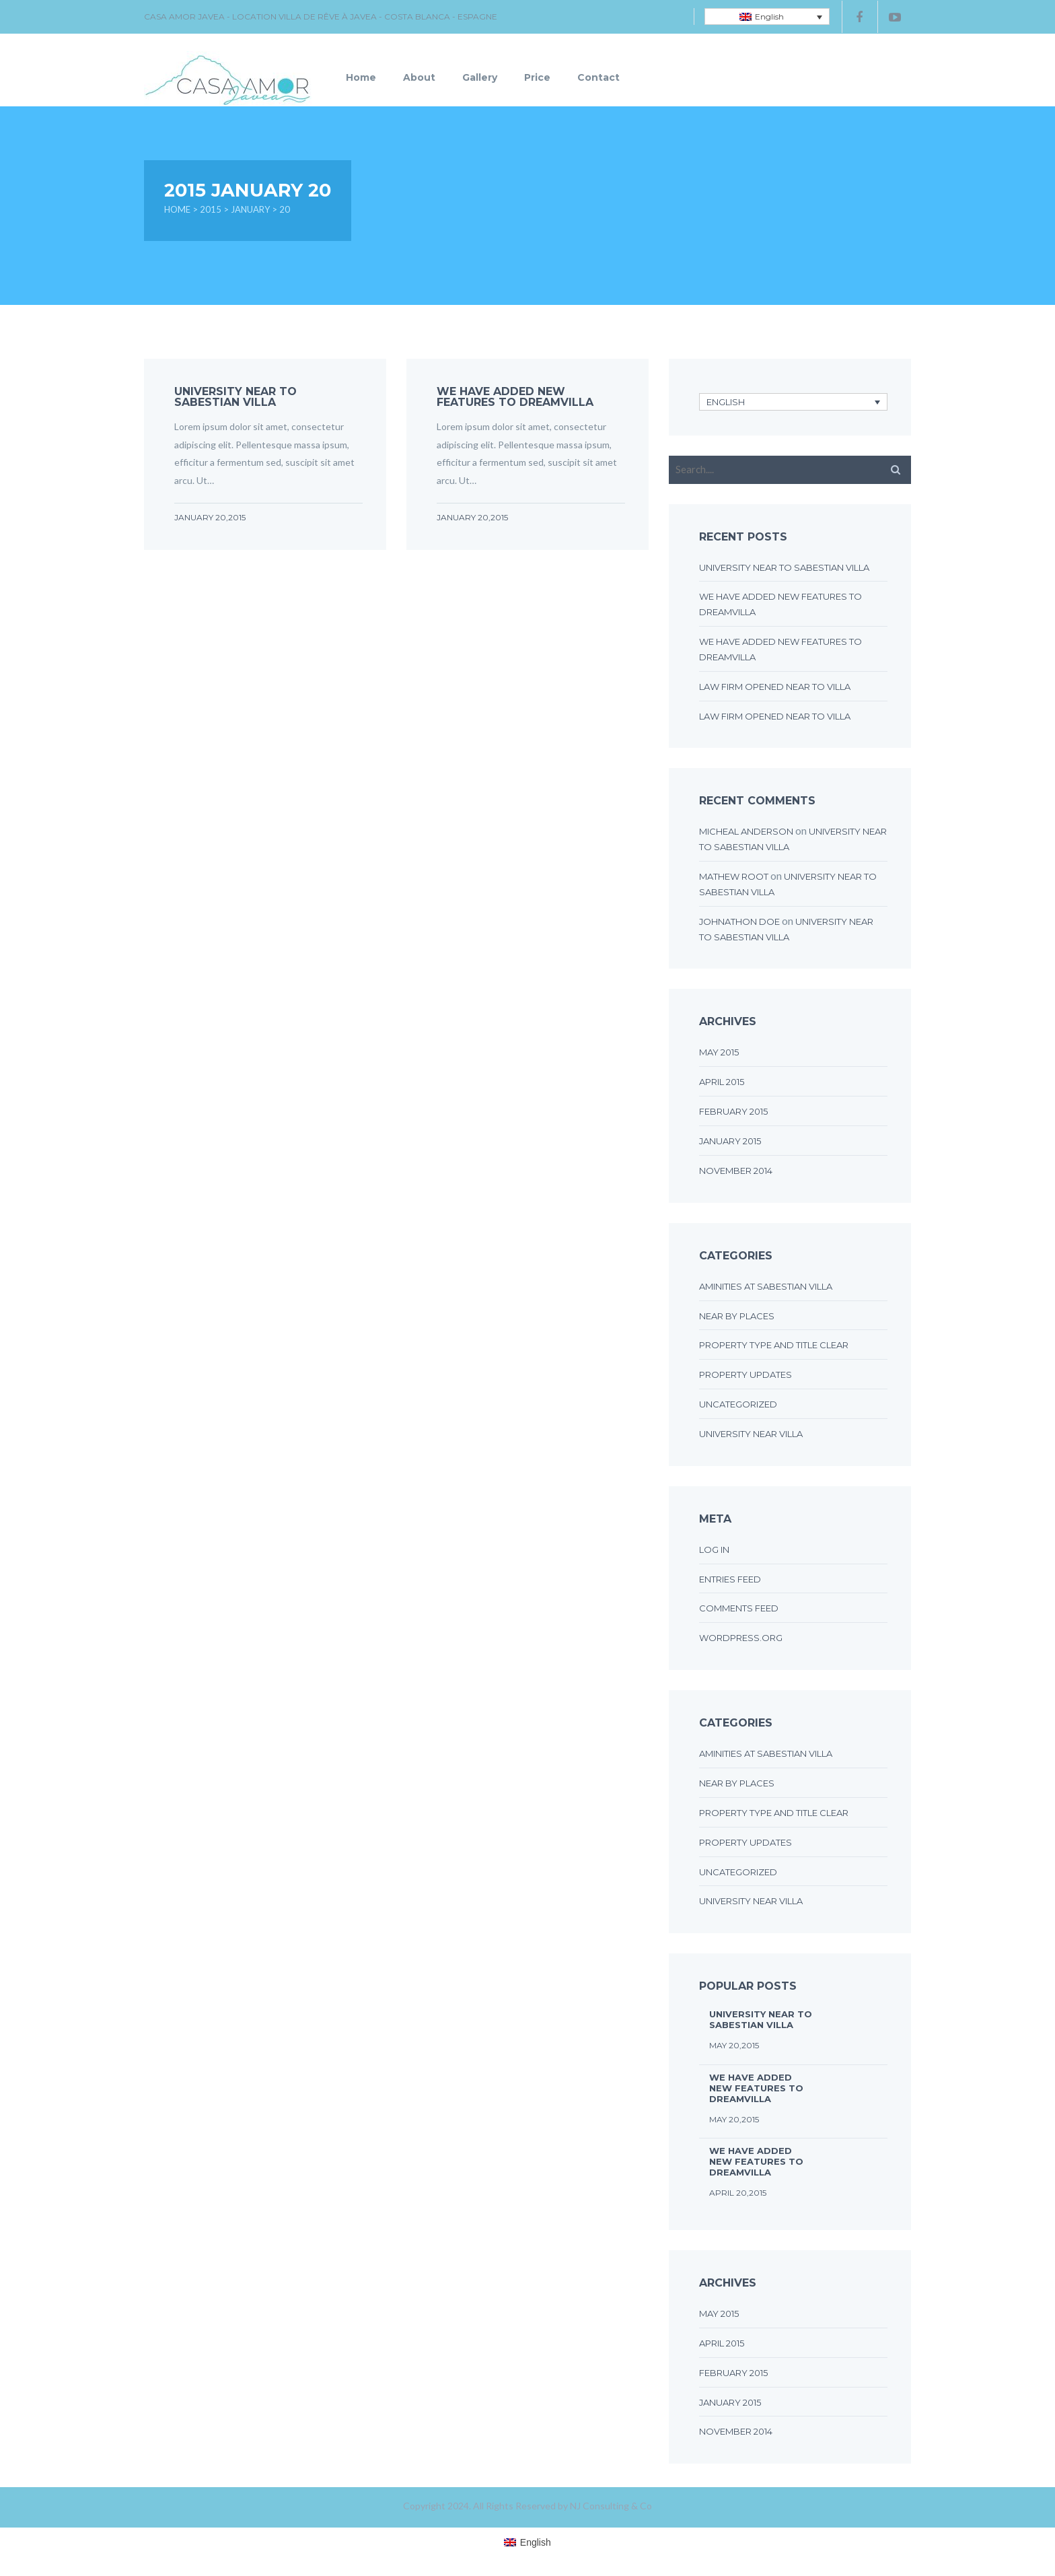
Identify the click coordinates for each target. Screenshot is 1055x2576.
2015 (210, 209)
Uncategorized (738, 1404)
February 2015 (733, 1111)
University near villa (751, 1433)
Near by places (736, 1316)
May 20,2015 (734, 2045)
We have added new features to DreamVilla (515, 397)
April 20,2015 (737, 2193)
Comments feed (738, 1608)
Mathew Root (733, 876)
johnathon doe (739, 921)
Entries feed (730, 1579)
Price (537, 77)
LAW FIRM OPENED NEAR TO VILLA (774, 686)
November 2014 (735, 1170)
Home (361, 77)
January (250, 209)
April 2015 (721, 1081)
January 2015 (730, 1141)
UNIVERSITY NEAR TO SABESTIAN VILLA (235, 397)
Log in (714, 1549)
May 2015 (719, 1052)
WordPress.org (741, 1637)
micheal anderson (746, 831)
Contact (598, 77)
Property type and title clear (773, 1344)
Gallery (479, 77)
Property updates (745, 1374)
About (419, 77)
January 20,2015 (210, 517)
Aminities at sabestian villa (765, 1286)
